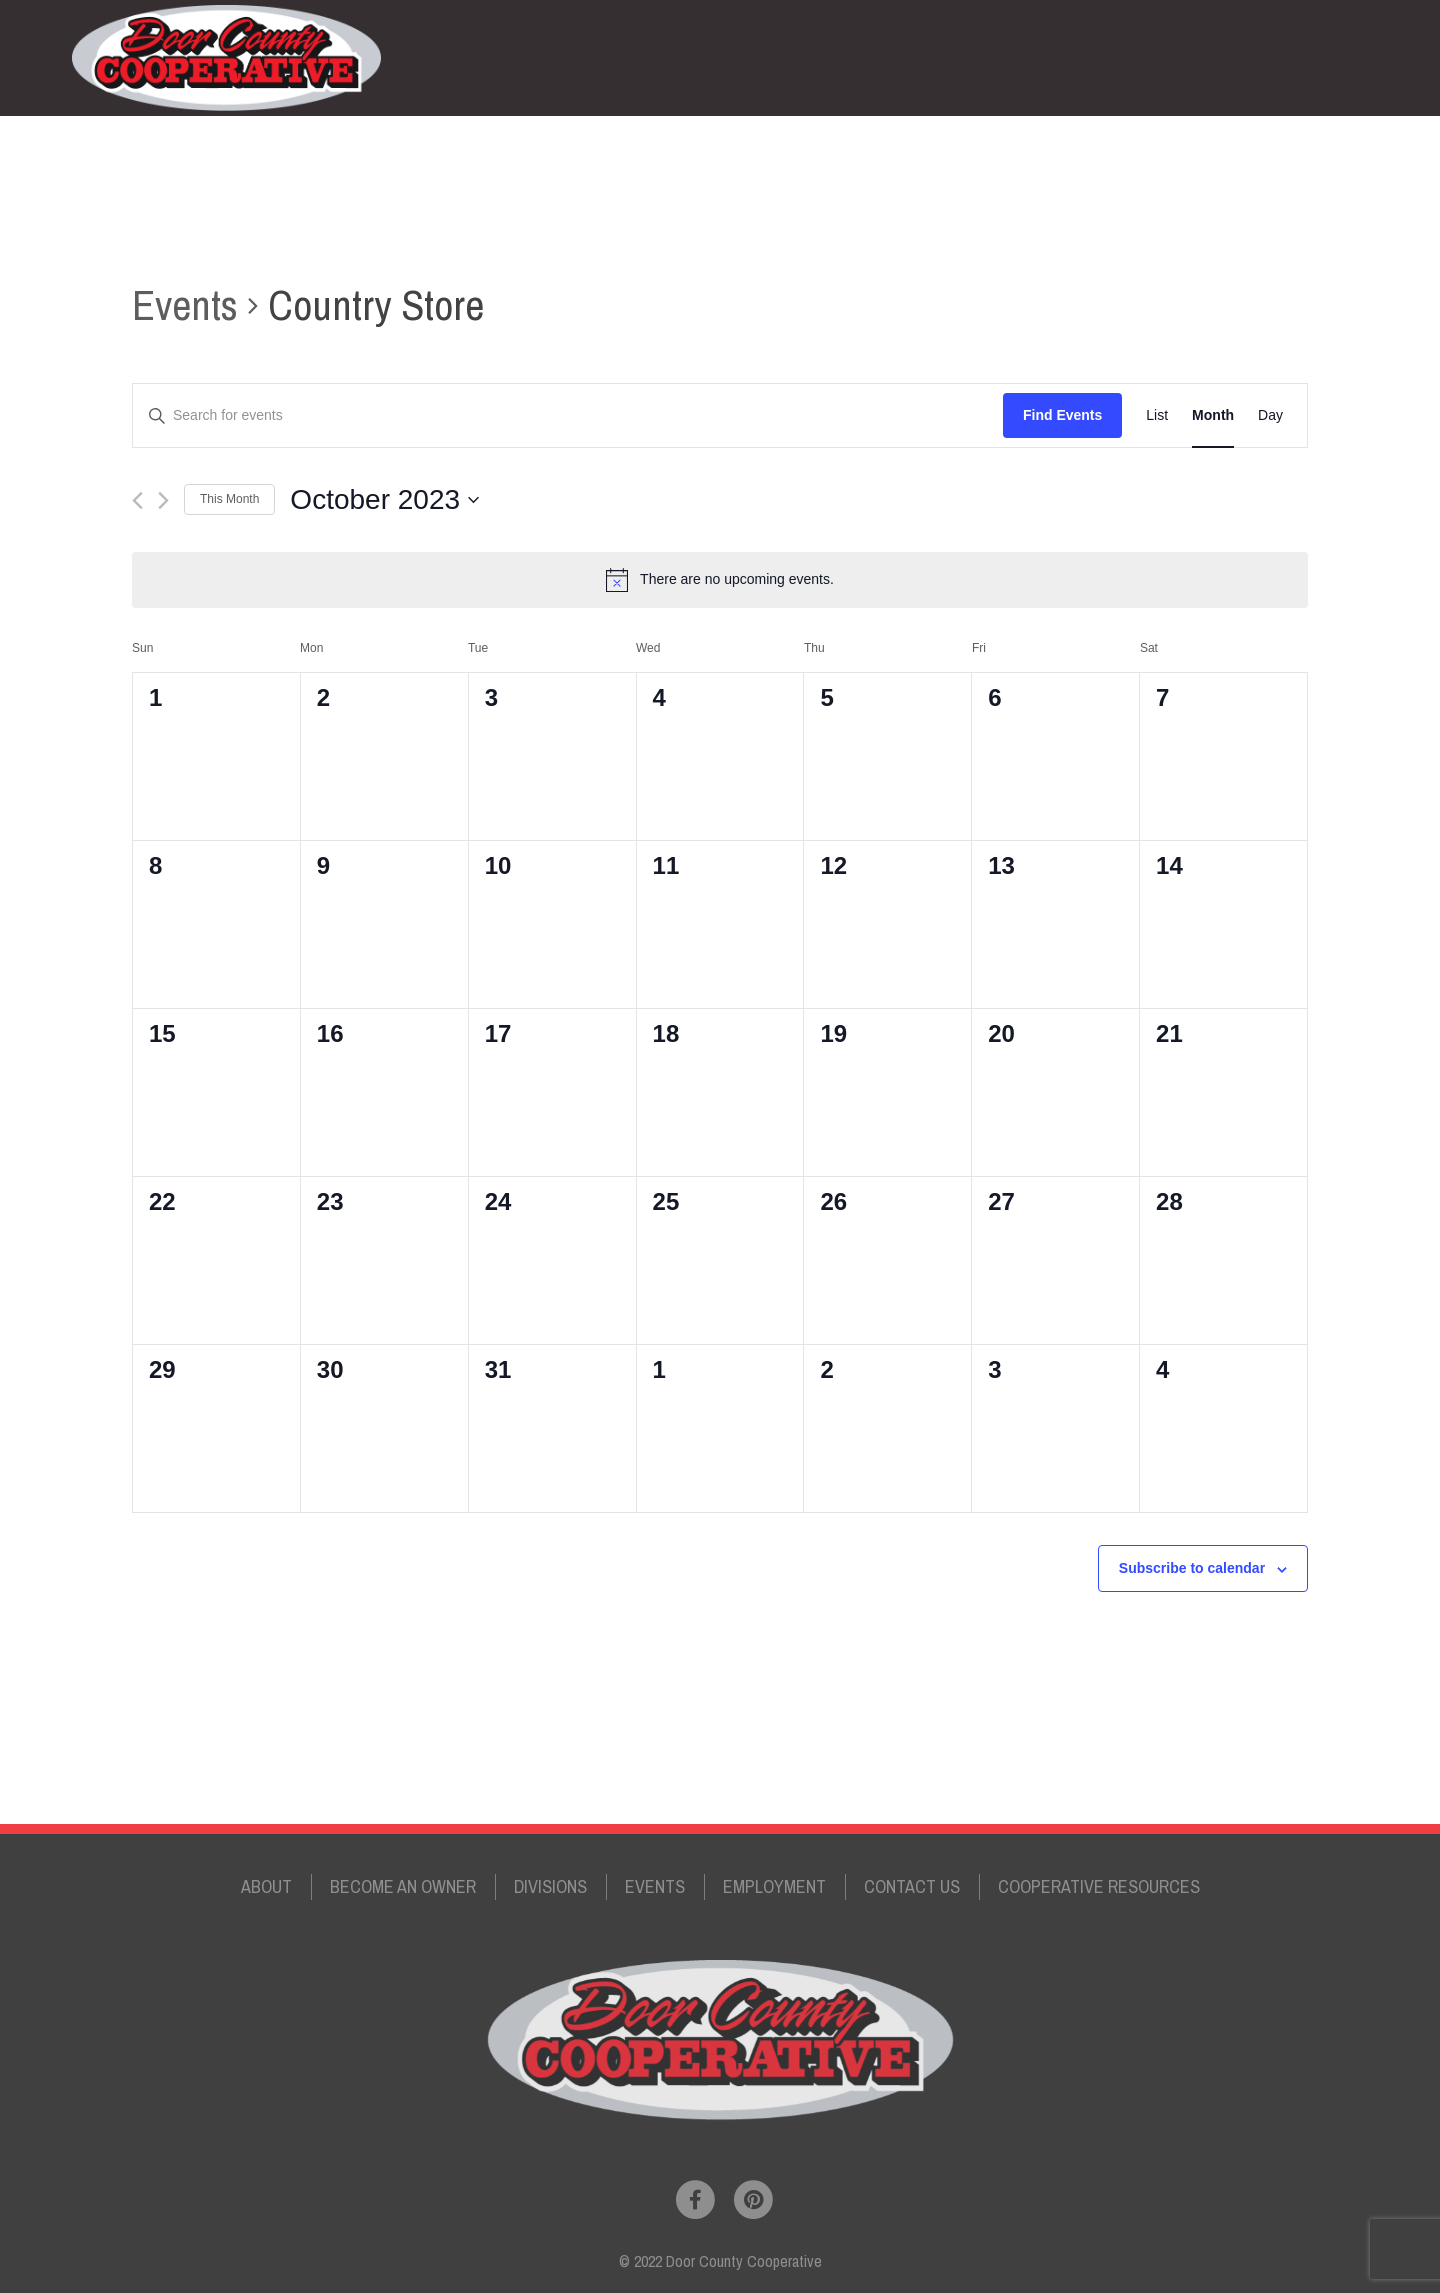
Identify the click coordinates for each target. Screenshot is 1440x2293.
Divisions (854, 58)
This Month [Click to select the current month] (229, 499)
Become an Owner (726, 58)
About (266, 1886)
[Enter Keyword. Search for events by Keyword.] (568, 415)
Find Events (1062, 415)
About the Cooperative (544, 58)
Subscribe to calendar (1192, 1568)
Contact (1154, 58)
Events (943, 58)
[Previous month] (137, 500)
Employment (1045, 58)
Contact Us (912, 1886)
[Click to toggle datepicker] (384, 500)
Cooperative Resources (1099, 1886)
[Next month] (163, 500)
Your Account (1261, 58)
